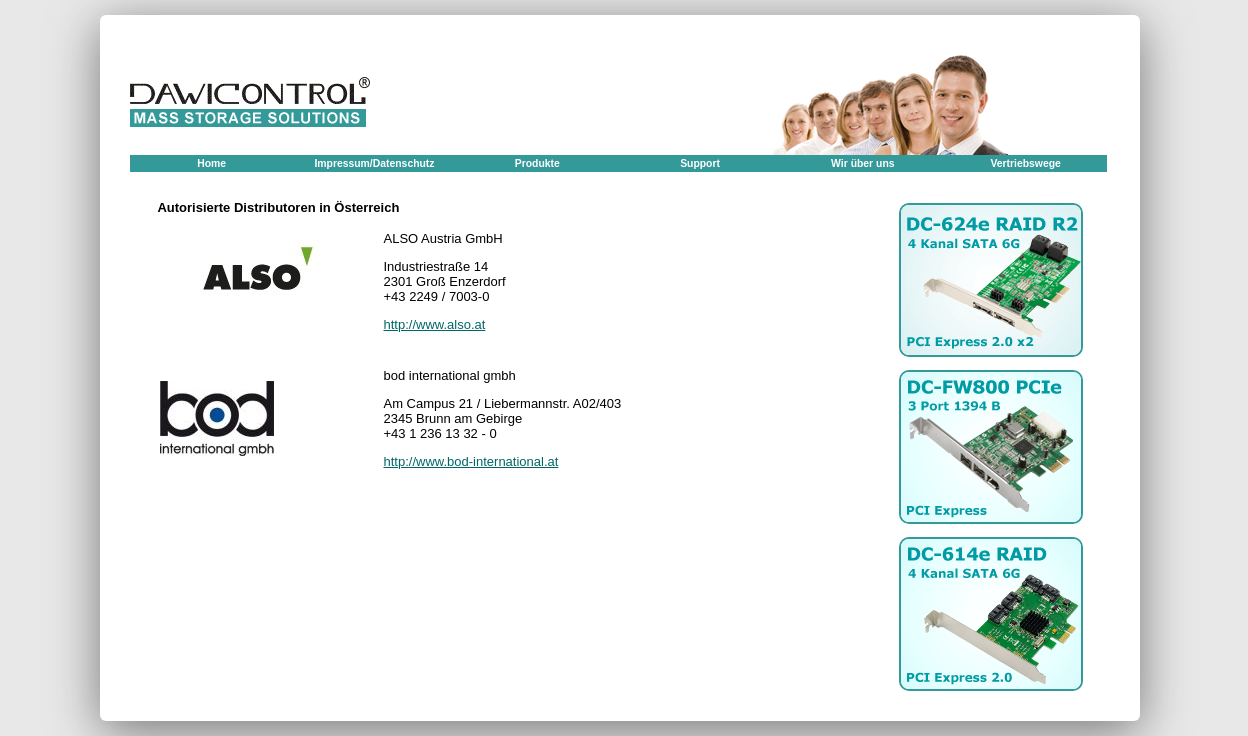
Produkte (537, 163)
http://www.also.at (435, 324)
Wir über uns (862, 163)
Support (700, 163)
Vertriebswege (1025, 163)
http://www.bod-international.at (471, 461)
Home (211, 163)
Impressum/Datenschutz (374, 163)
